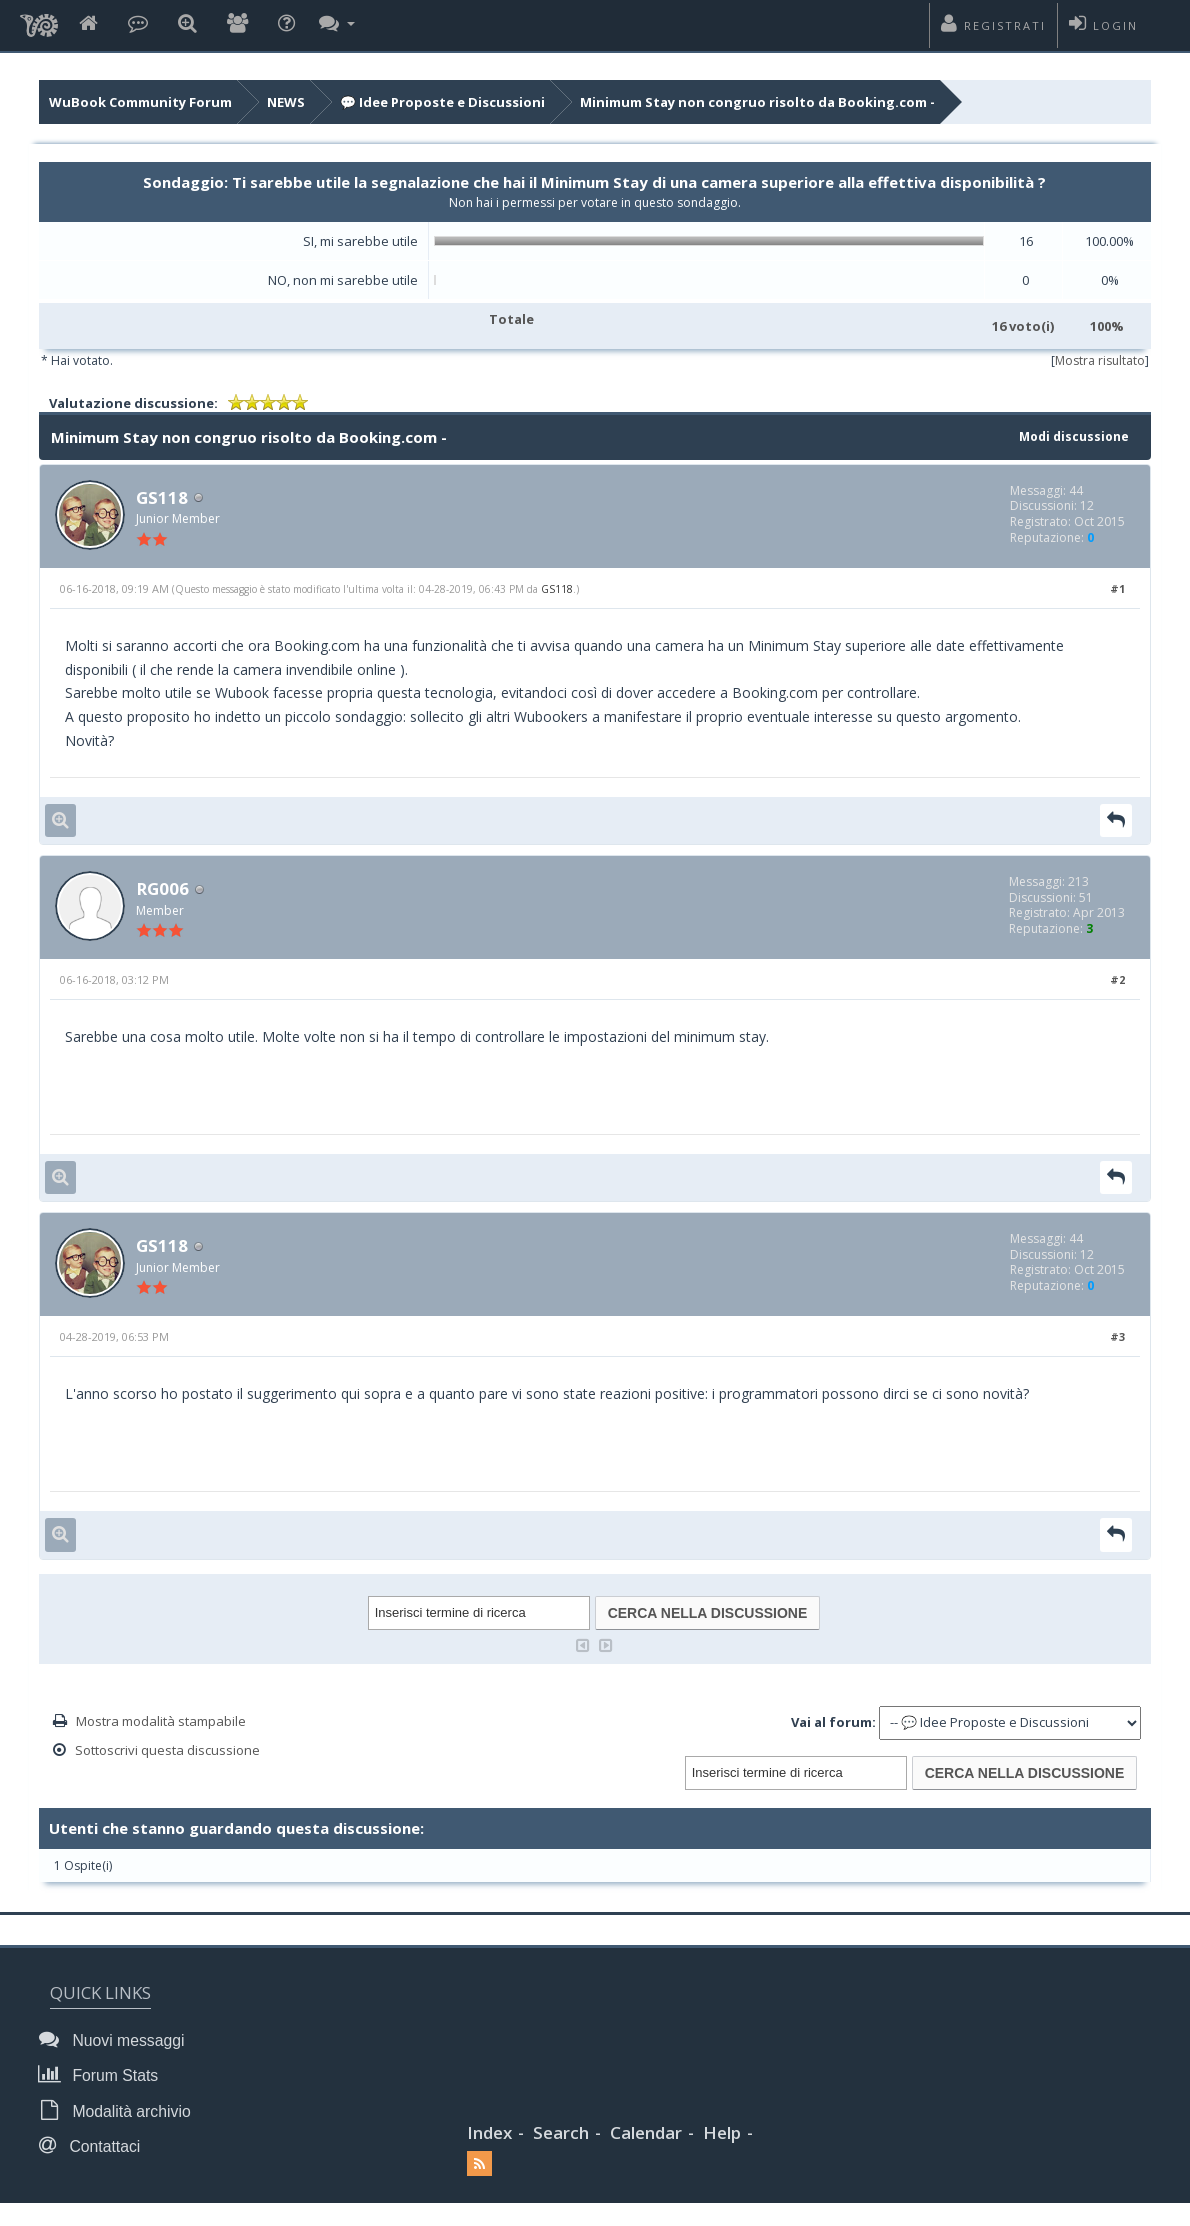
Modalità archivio (119, 2112)
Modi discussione (1070, 436)
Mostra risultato (1100, 360)
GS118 (162, 498)
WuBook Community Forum (140, 102)
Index (489, 2133)
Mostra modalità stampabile (161, 1724)
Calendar (646, 2133)
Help (722, 2133)
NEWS (286, 102)
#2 (1117, 981)
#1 (1117, 589)
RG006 (163, 890)
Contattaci (95, 2147)
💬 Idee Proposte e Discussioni (442, 102)
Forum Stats (103, 2077)
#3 (1117, 1340)
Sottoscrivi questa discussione (167, 1753)
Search (561, 2133)
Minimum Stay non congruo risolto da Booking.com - (757, 102)
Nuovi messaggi (116, 2042)
